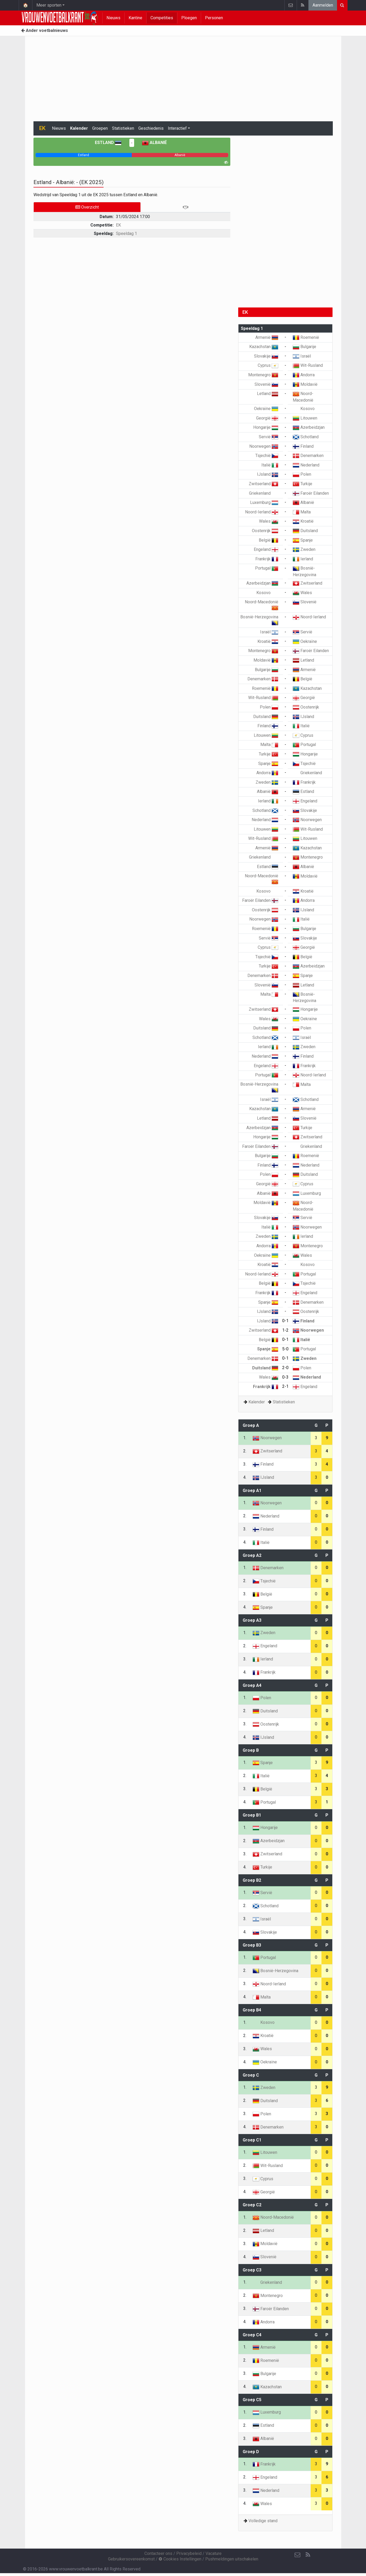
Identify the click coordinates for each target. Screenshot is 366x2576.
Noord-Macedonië (273, 2217)
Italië (269, 465)
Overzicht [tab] (87, 207)
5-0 (285, 1348)
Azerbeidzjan (309, 427)
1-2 (285, 1330)
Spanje (303, 540)
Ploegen (189, 17)
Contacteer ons (158, 2553)
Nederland (306, 465)
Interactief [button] (177, 128)
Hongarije (265, 427)
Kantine (135, 17)
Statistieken (123, 128)
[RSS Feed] (308, 2555)
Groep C (251, 2075)
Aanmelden (323, 5)
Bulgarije (304, 346)
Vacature (214, 2553)
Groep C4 (252, 2334)
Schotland (306, 436)
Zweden (304, 549)
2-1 (285, 1386)
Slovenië (266, 384)
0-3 (285, 1377)
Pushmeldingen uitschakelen (231, 2558)
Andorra (304, 374)
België (268, 540)
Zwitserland (263, 483)
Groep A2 (252, 1555)
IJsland (267, 474)
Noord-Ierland (261, 511)
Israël (302, 356)
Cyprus (268, 365)
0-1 (285, 1320)
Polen (302, 474)
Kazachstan (263, 346)
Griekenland (263, 493)
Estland (108, 142)
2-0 (285, 1367)
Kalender (79, 128)
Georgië (267, 418)
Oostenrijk (265, 530)
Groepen (100, 128)
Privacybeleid (189, 2553)
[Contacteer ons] (297, 2555)
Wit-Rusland (308, 365)
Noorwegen (263, 446)
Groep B (251, 1750)
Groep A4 (252, 1685)
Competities (161, 17)
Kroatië (303, 521)
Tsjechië (266, 455)
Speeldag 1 (126, 233)
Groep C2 (252, 2204)
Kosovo (304, 408)
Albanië (154, 142)
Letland (267, 393)
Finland (303, 446)
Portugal (266, 568)
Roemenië (306, 337)
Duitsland (305, 530)
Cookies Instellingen (180, 2558)
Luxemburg (264, 502)
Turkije (302, 483)
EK (118, 225)
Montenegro (263, 374)
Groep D (251, 2451)
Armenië (266, 337)
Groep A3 (252, 1620)
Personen (214, 17)
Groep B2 (252, 1880)
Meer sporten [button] (48, 5)
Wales (268, 521)
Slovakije (266, 356)
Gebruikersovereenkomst (131, 2558)
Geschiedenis (151, 128)
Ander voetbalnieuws (44, 30)
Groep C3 (252, 2269)
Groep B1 (252, 1815)
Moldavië (305, 384)
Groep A (251, 1425)
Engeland (266, 549)
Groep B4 (252, 2009)
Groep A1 (252, 1490)
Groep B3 (252, 1945)
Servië (268, 436)
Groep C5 (252, 2399)
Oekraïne (266, 408)
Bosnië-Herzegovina (275, 1970)
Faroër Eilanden (311, 493)
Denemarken (308, 455)
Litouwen (305, 418)
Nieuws (113, 17)
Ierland (303, 558)
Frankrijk (266, 558)
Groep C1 (252, 2139)
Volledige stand (262, 2520)
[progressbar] (84, 155)
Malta (302, 511)
